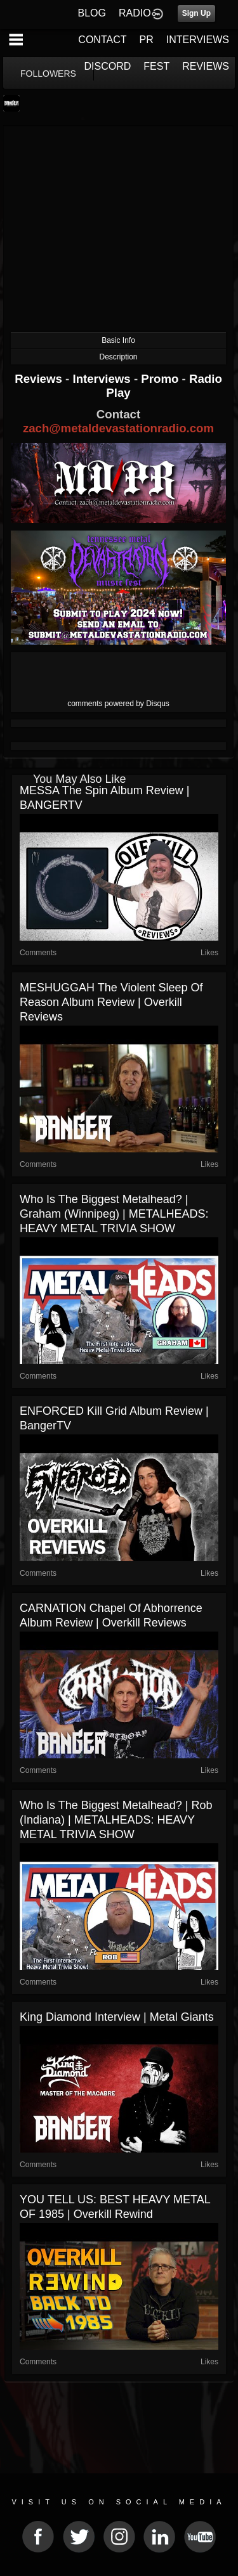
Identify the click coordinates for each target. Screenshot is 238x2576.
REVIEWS (205, 66)
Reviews (40, 378)
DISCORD (107, 66)
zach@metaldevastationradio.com (118, 428)
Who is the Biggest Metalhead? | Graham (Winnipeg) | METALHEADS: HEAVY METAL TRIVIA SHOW (114, 1214)
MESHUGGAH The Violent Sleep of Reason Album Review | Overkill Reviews (111, 1002)
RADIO (135, 13)
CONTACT (102, 39)
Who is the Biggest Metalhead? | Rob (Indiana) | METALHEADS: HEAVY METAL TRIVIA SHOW (116, 1820)
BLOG (92, 13)
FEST (156, 66)
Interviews (102, 378)
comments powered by (118, 703)
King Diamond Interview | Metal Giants (117, 2017)
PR (146, 39)
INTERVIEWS (197, 39)
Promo (161, 378)
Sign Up (196, 13)
